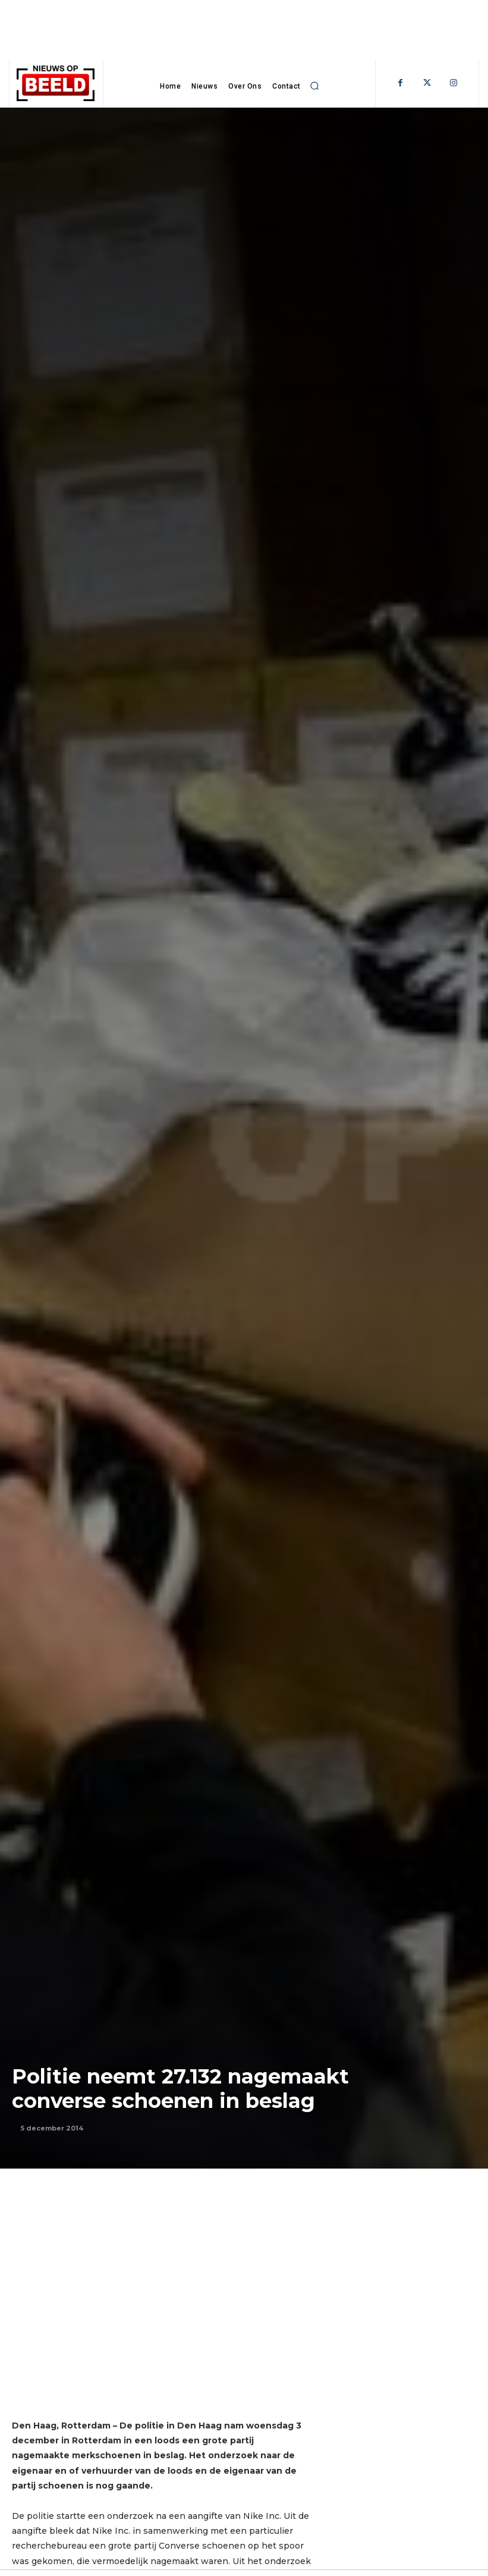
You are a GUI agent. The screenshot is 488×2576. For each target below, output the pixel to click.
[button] (315, 85)
